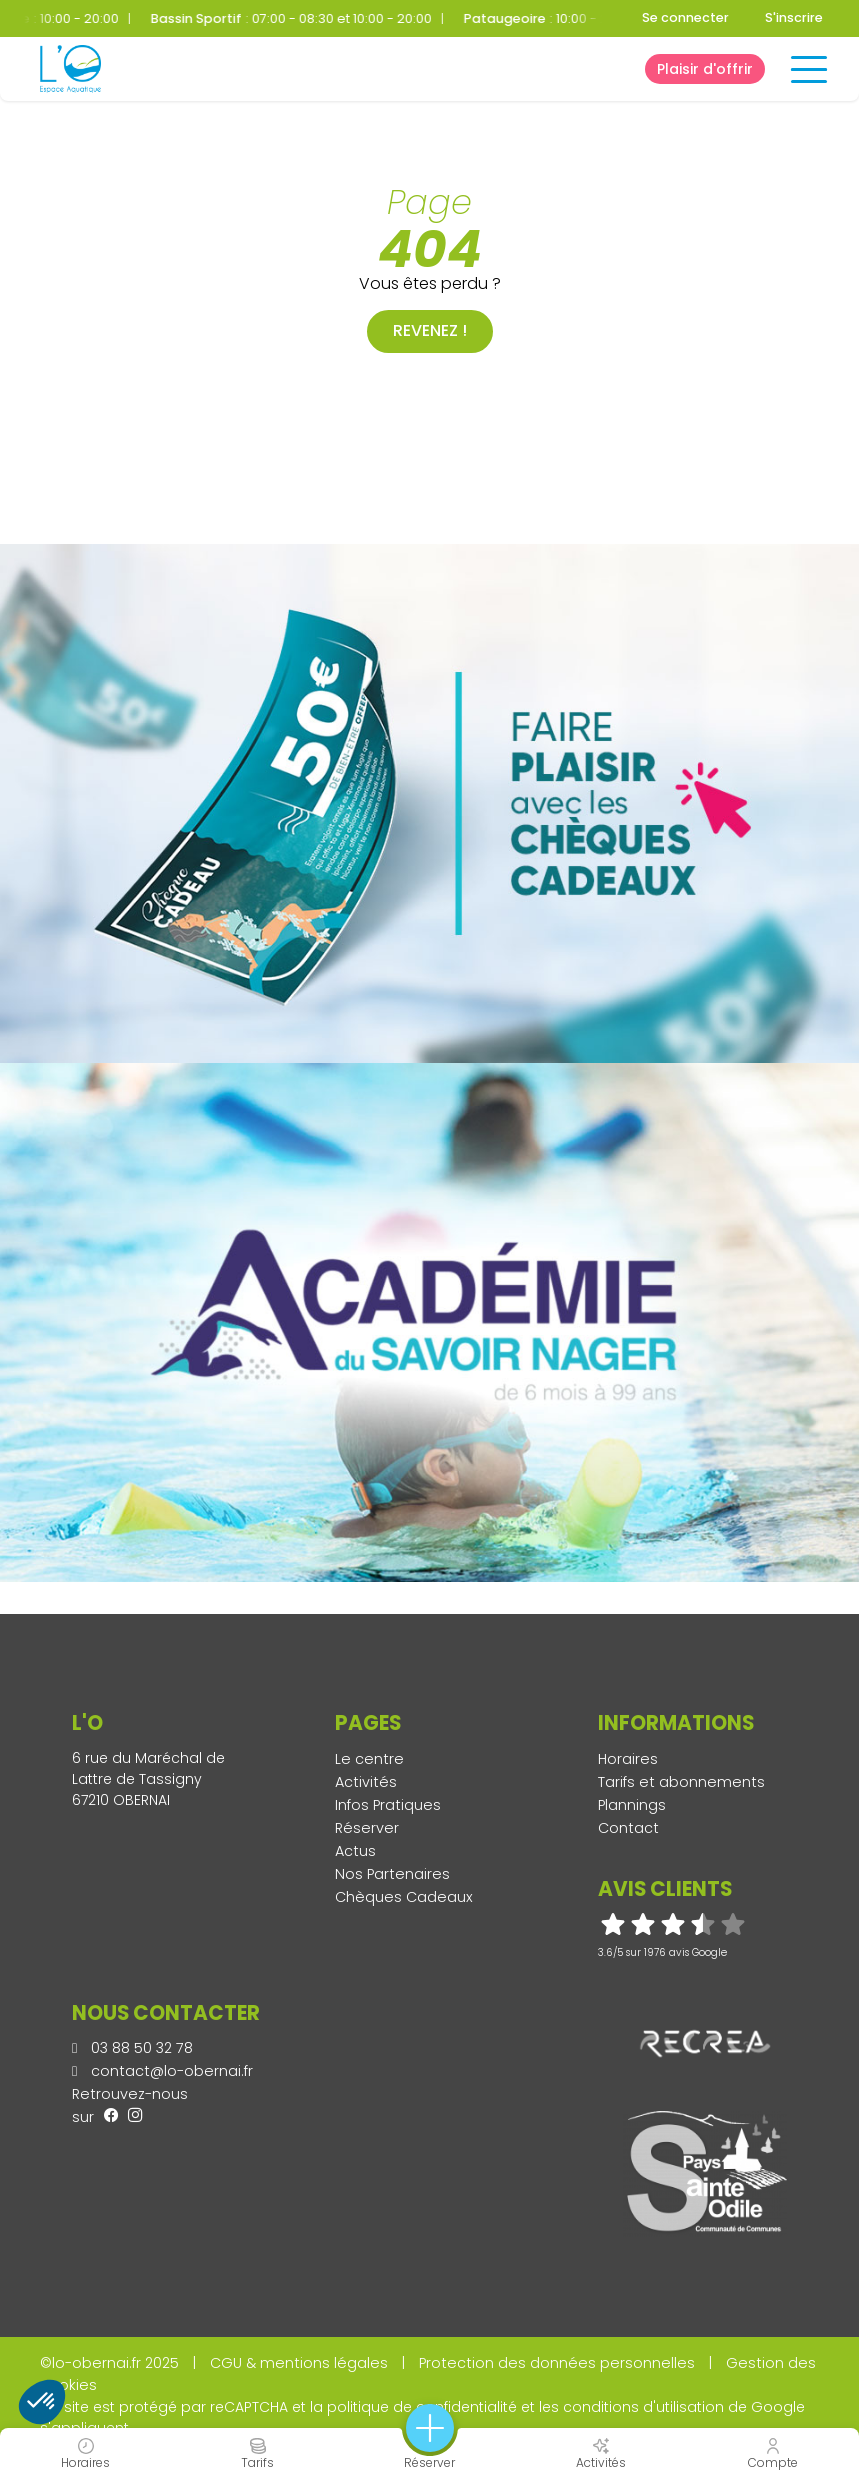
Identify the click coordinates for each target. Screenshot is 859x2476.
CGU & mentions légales (299, 2363)
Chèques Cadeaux (404, 1897)
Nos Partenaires (392, 1874)
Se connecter (685, 17)
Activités (366, 1782)
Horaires (628, 1759)
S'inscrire (794, 17)
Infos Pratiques (388, 1805)
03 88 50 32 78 (132, 2048)
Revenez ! (430, 330)
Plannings (632, 1805)
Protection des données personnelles (557, 2363)
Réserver (367, 1828)
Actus (355, 1851)
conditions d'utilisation (643, 2407)
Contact (628, 1828)
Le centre (369, 1759)
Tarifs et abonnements (681, 1782)
